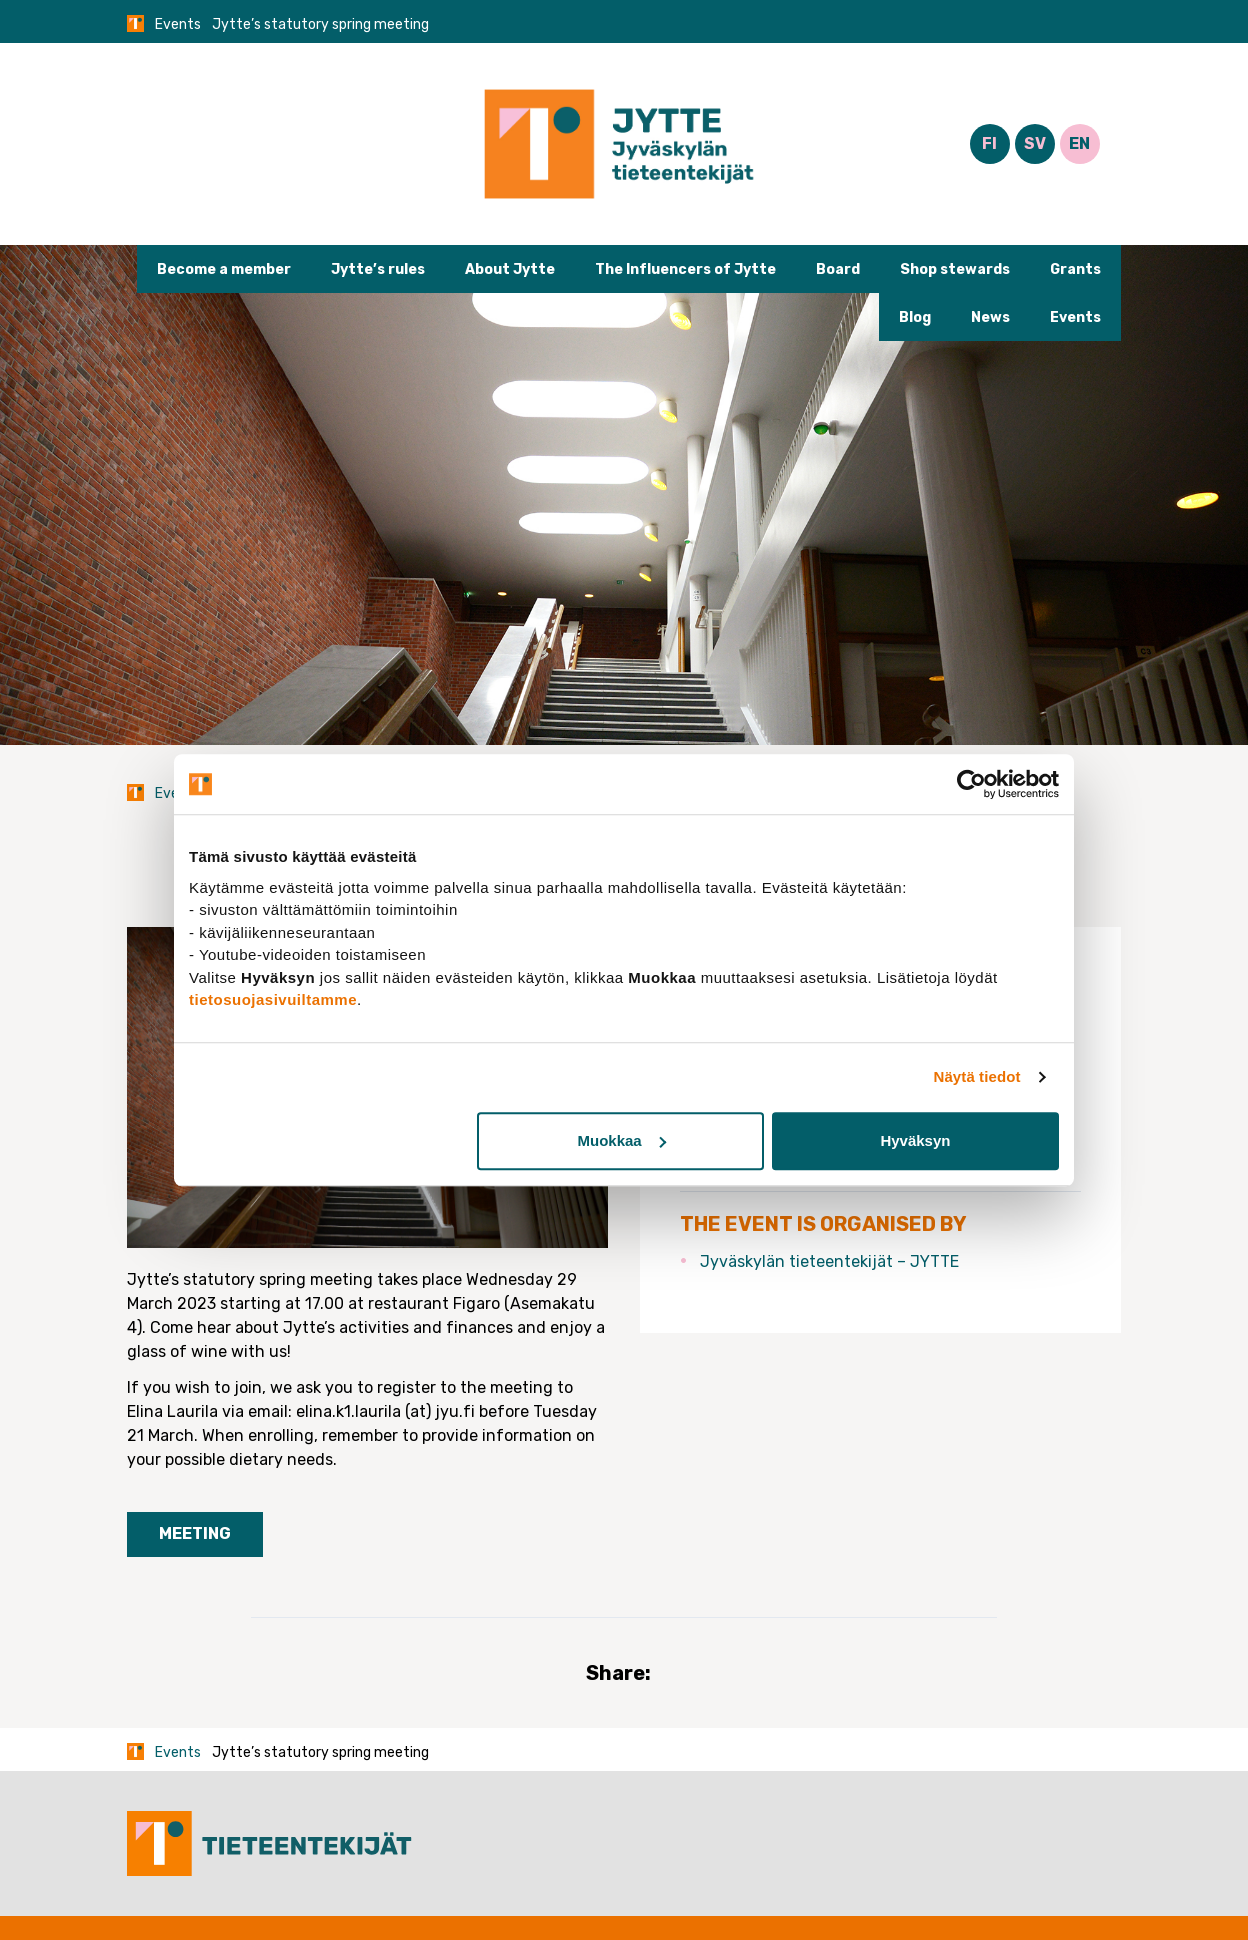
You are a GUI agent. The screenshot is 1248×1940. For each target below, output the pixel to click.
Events (178, 24)
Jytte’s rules (378, 269)
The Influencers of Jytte (685, 269)
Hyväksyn (915, 1140)
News (990, 317)
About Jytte (510, 269)
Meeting (195, 1533)
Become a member (224, 269)
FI (989, 143)
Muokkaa (622, 1140)
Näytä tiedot (977, 1076)
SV (1035, 143)
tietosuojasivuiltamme (273, 999)
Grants (1075, 269)
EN (1079, 143)
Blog (915, 317)
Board (838, 269)
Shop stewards (955, 269)
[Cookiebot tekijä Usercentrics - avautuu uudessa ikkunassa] (971, 784)
